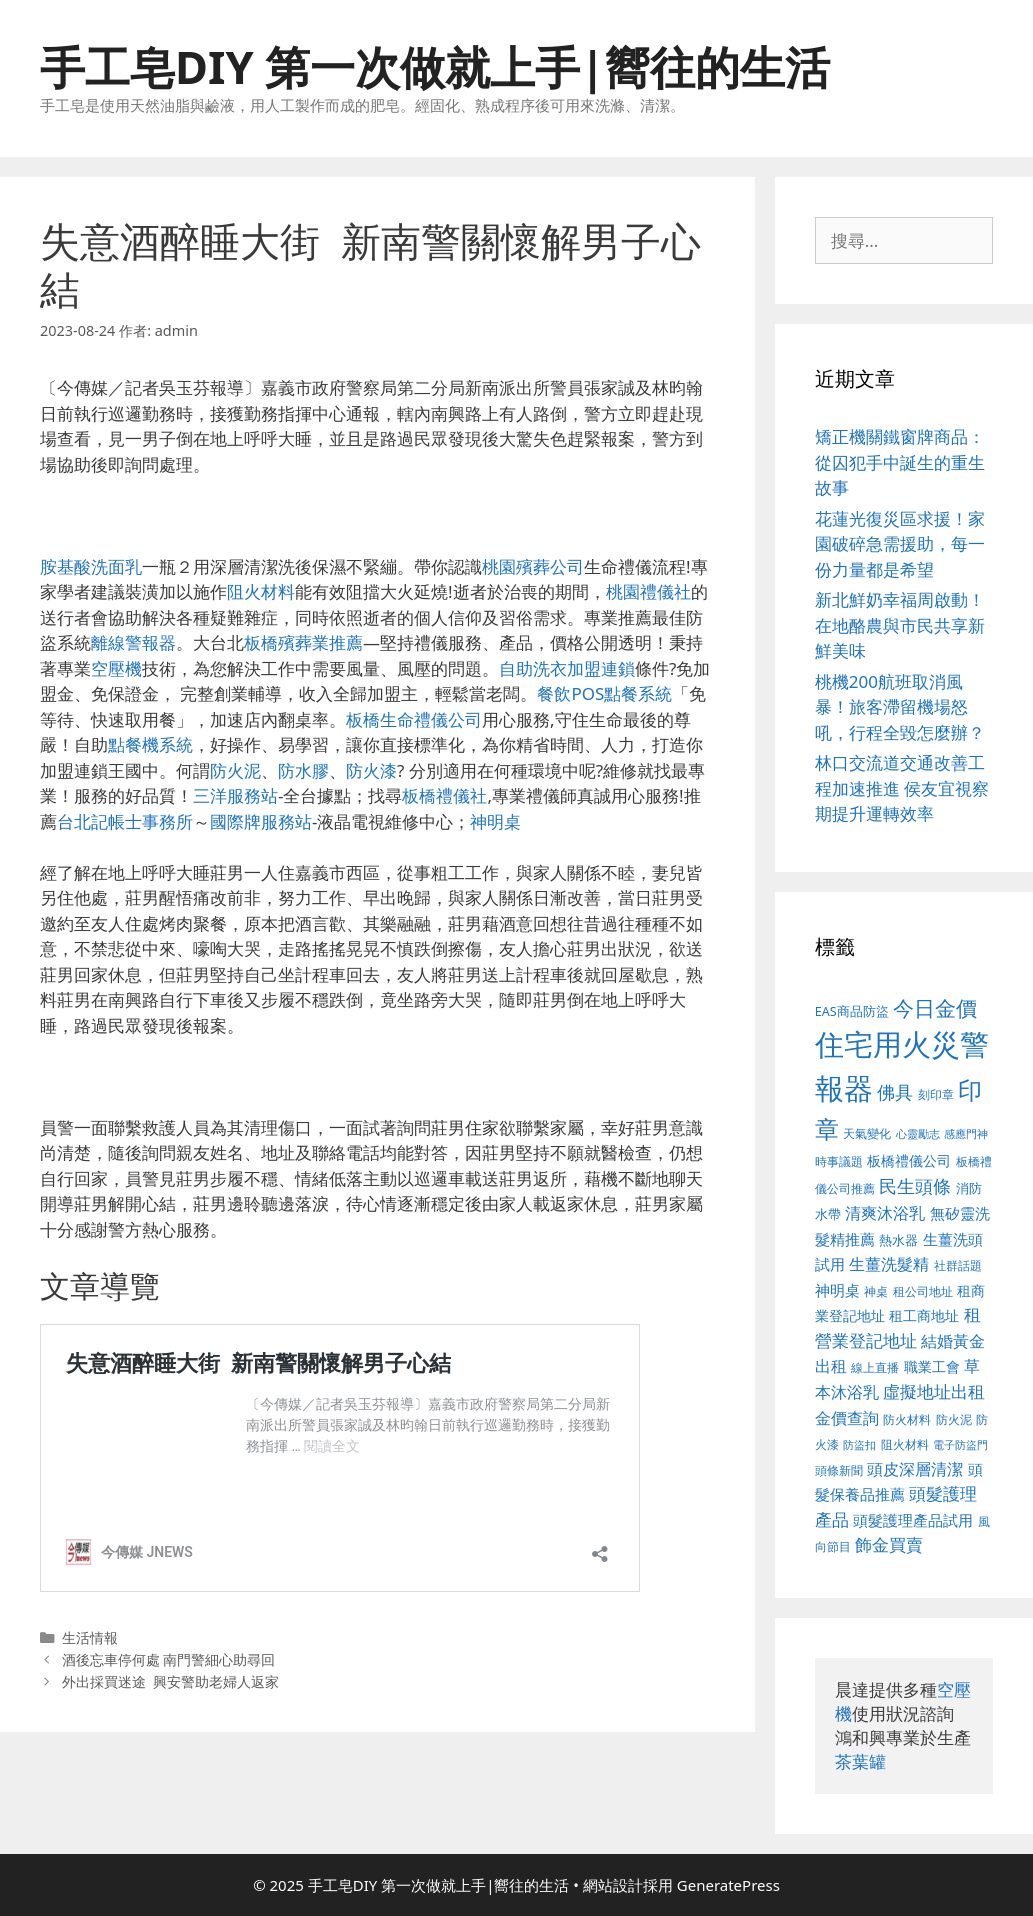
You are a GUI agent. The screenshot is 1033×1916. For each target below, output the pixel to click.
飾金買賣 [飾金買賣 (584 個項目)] (889, 1544)
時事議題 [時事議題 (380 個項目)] (839, 1161)
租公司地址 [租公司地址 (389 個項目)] (923, 1291)
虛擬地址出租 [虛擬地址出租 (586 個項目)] (934, 1391)
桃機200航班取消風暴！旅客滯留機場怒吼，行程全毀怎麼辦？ (900, 707)
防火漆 (371, 770)
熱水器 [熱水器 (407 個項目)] (898, 1240)
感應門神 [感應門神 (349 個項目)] (966, 1134)
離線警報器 (133, 642)
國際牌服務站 (261, 821)
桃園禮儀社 (648, 591)
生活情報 (90, 1637)
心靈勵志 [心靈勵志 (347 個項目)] (918, 1134)
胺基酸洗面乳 (91, 566)
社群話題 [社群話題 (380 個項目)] (958, 1265)
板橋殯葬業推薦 (303, 642)
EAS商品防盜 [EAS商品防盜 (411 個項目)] (852, 1011)
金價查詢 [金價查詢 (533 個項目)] (847, 1418)
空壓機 (116, 668)
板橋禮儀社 (444, 795)
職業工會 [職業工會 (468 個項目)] (932, 1366)
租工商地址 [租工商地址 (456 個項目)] (924, 1315)
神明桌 (495, 821)
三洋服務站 (235, 795)
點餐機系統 (150, 744)
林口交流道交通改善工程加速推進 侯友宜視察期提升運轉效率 (902, 788)
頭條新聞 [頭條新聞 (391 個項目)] (839, 1470)
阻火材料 (261, 591)
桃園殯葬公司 (533, 566)
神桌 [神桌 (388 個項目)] (876, 1291)
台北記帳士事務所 (125, 821)
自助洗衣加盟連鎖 (567, 668)
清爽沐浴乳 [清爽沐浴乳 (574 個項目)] (885, 1212)
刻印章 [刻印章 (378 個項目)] (936, 1094)
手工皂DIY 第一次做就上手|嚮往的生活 (435, 66)
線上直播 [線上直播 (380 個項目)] (875, 1367)
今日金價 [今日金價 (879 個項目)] (935, 1007)
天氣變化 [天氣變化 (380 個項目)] (867, 1133)
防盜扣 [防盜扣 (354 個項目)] (859, 1444)
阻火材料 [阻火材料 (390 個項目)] (905, 1444)
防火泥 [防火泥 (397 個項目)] (954, 1419)
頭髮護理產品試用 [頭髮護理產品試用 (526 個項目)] (913, 1520)
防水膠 (303, 770)
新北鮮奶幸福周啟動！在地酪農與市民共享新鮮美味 (900, 625)
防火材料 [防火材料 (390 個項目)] (907, 1419)
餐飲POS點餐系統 (604, 693)
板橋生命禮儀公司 (414, 719)
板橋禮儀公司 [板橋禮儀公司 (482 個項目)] (909, 1160)
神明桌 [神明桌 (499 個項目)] (837, 1290)
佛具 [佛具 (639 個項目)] (895, 1092)
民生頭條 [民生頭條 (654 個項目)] (915, 1186)
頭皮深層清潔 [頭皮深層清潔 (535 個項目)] (915, 1469)
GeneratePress (728, 1885)
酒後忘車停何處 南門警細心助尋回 (169, 1659)
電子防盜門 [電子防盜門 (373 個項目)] (960, 1444)
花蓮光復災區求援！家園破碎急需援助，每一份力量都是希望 (900, 544)
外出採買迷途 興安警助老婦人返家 (171, 1681)
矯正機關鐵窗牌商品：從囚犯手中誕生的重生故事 (900, 462)
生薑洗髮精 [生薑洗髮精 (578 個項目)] (889, 1263)
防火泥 (235, 770)
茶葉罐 (860, 1761)
